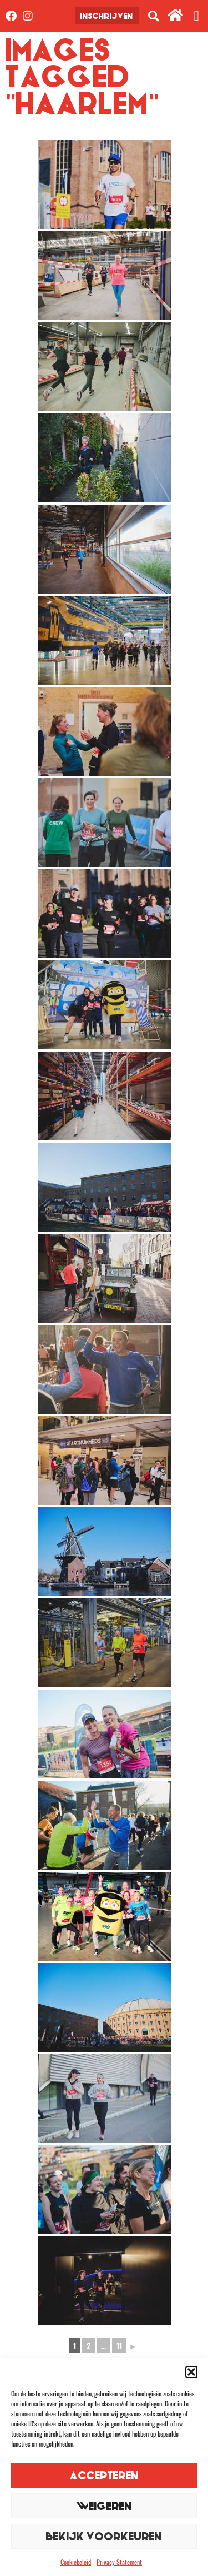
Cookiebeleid (75, 2562)
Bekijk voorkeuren (104, 2536)
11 (119, 2345)
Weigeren (104, 2506)
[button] (191, 2372)
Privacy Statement (119, 2562)
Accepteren (104, 2475)
